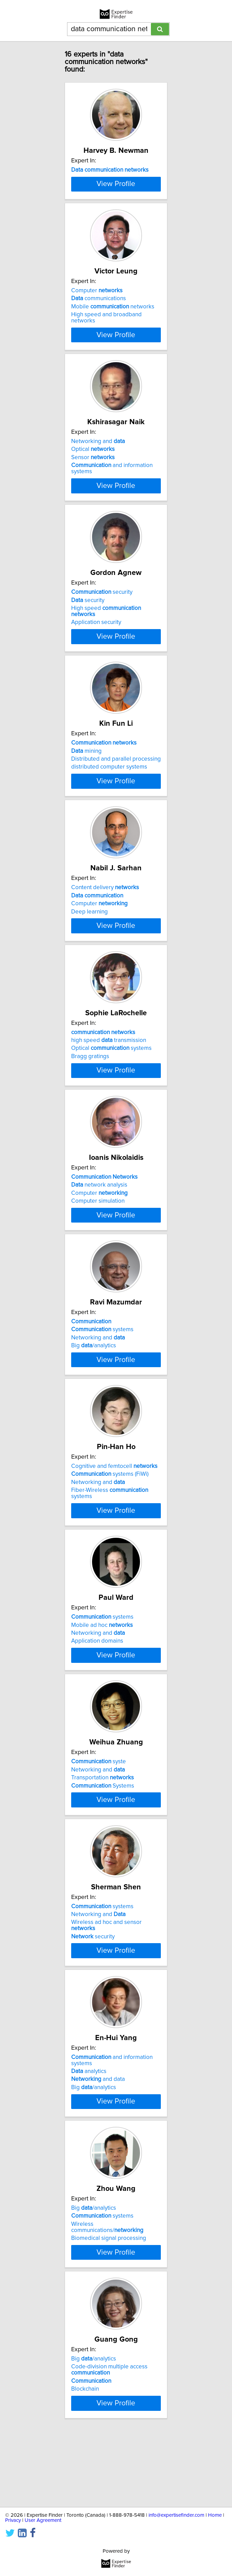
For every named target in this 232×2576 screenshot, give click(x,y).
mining (86, 781)
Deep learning (89, 948)
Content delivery (105, 924)
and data (98, 2152)
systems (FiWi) (110, 1535)
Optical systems (111, 1091)
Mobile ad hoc (102, 1685)
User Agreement (43, 2520)
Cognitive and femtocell (114, 1527)
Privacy (13, 2520)
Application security (96, 652)
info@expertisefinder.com (176, 2515)
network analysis (99, 1233)
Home (215, 2515)
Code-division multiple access (109, 2442)
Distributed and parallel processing (116, 789)
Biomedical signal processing (108, 2311)
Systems (102, 1852)
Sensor (93, 487)
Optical (93, 479)
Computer (97, 321)
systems (102, 1384)
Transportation (102, 1844)
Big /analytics (93, 1400)
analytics (88, 2144)
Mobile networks (112, 337)
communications (98, 329)
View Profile (115, 214)
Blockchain (85, 2461)
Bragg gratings (90, 1098)
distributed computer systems (109, 797)
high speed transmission (108, 1082)
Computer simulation (98, 1249)
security (101, 622)
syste (98, 1828)
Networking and (98, 471)
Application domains (97, 1701)
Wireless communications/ (107, 2300)
